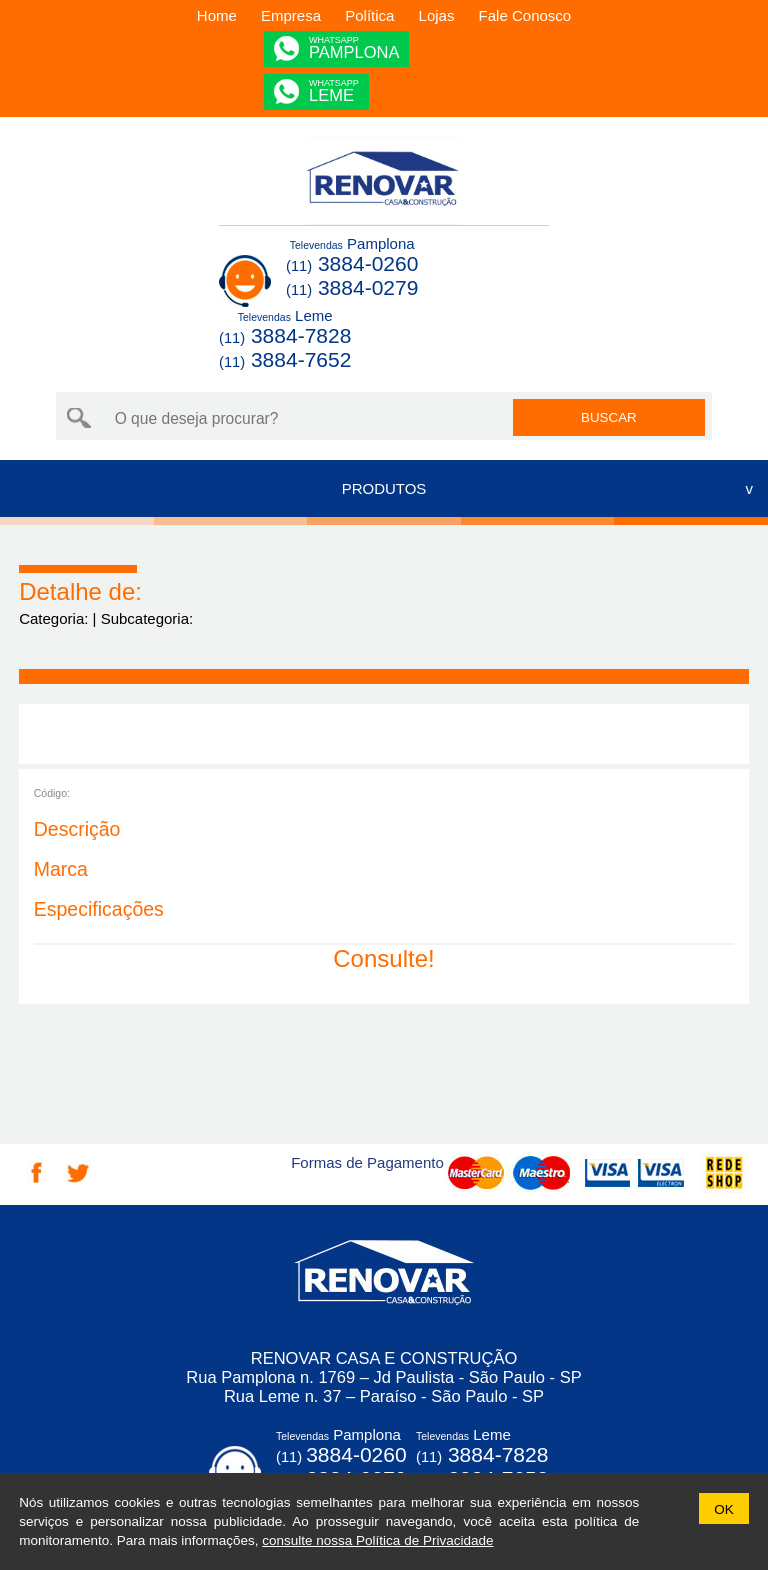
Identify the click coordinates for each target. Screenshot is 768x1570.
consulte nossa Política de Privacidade (377, 1540)
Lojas (437, 15)
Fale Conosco (525, 15)
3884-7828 (285, 335)
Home (217, 15)
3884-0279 (352, 287)
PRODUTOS (384, 488)
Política (369, 15)
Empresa (291, 15)
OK (724, 1509)
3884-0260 (352, 263)
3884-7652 (285, 359)
